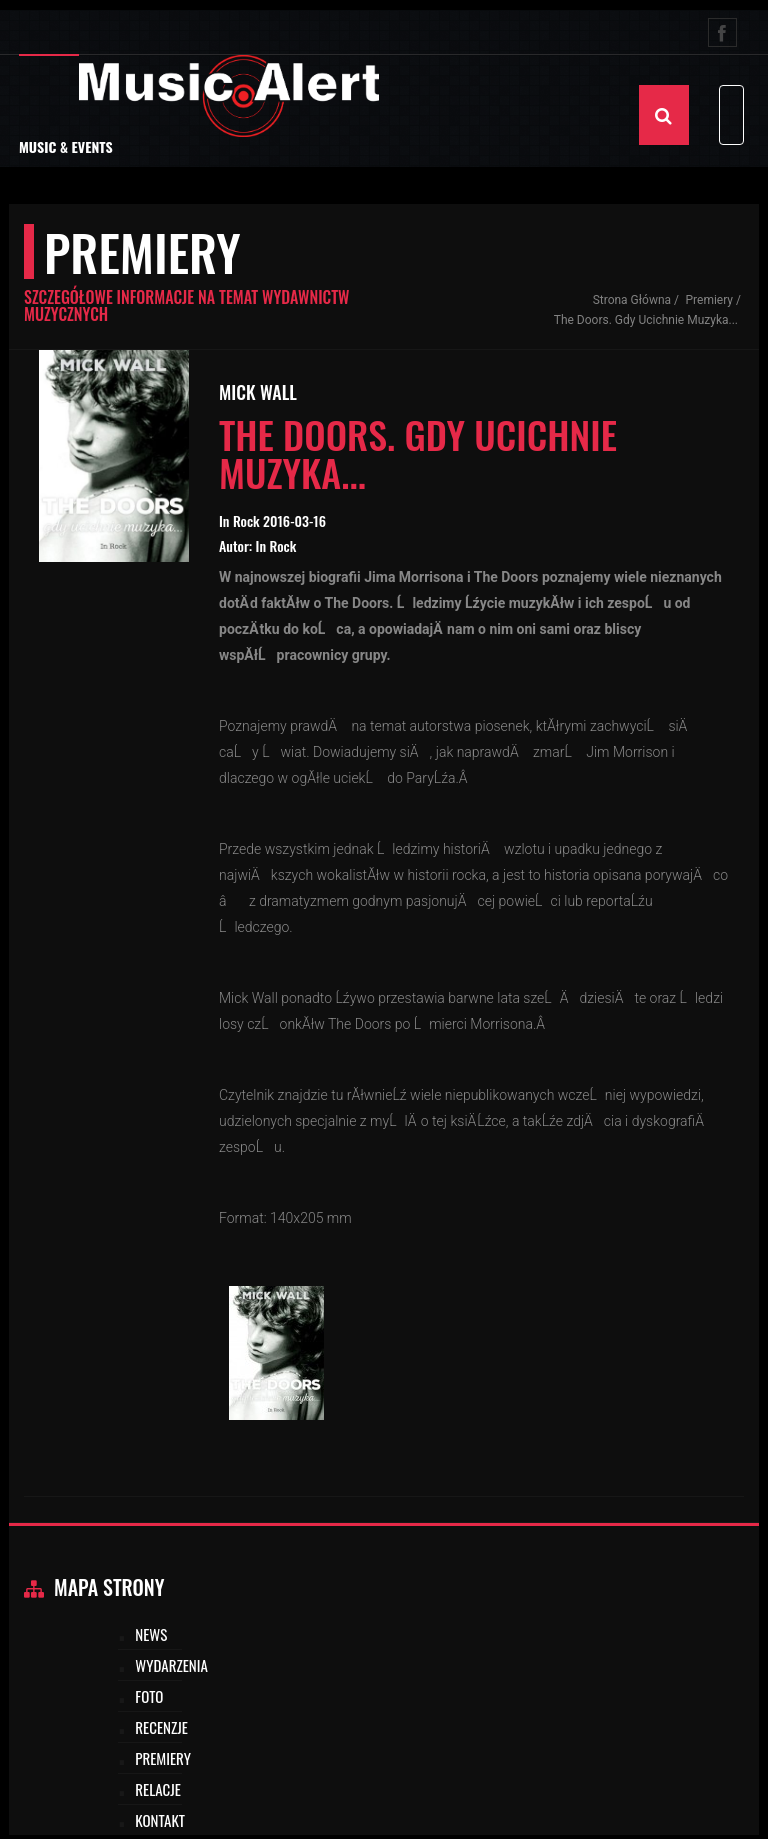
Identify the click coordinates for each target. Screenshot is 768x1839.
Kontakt (160, 1820)
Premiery (710, 300)
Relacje (158, 1789)
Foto (149, 1696)
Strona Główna (632, 300)
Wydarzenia (171, 1665)
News (151, 1634)
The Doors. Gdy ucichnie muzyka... (646, 320)
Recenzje (161, 1727)
